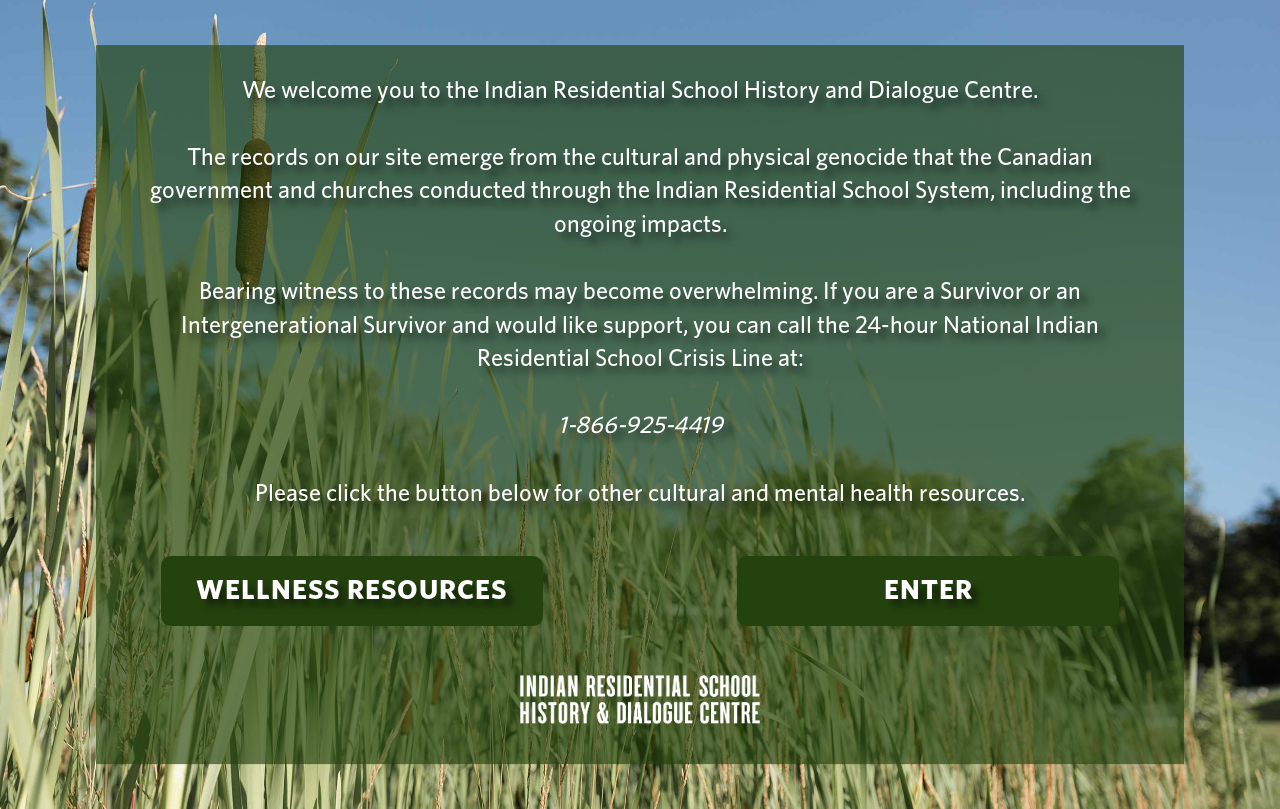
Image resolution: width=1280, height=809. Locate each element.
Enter (928, 591)
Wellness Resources (351, 591)
